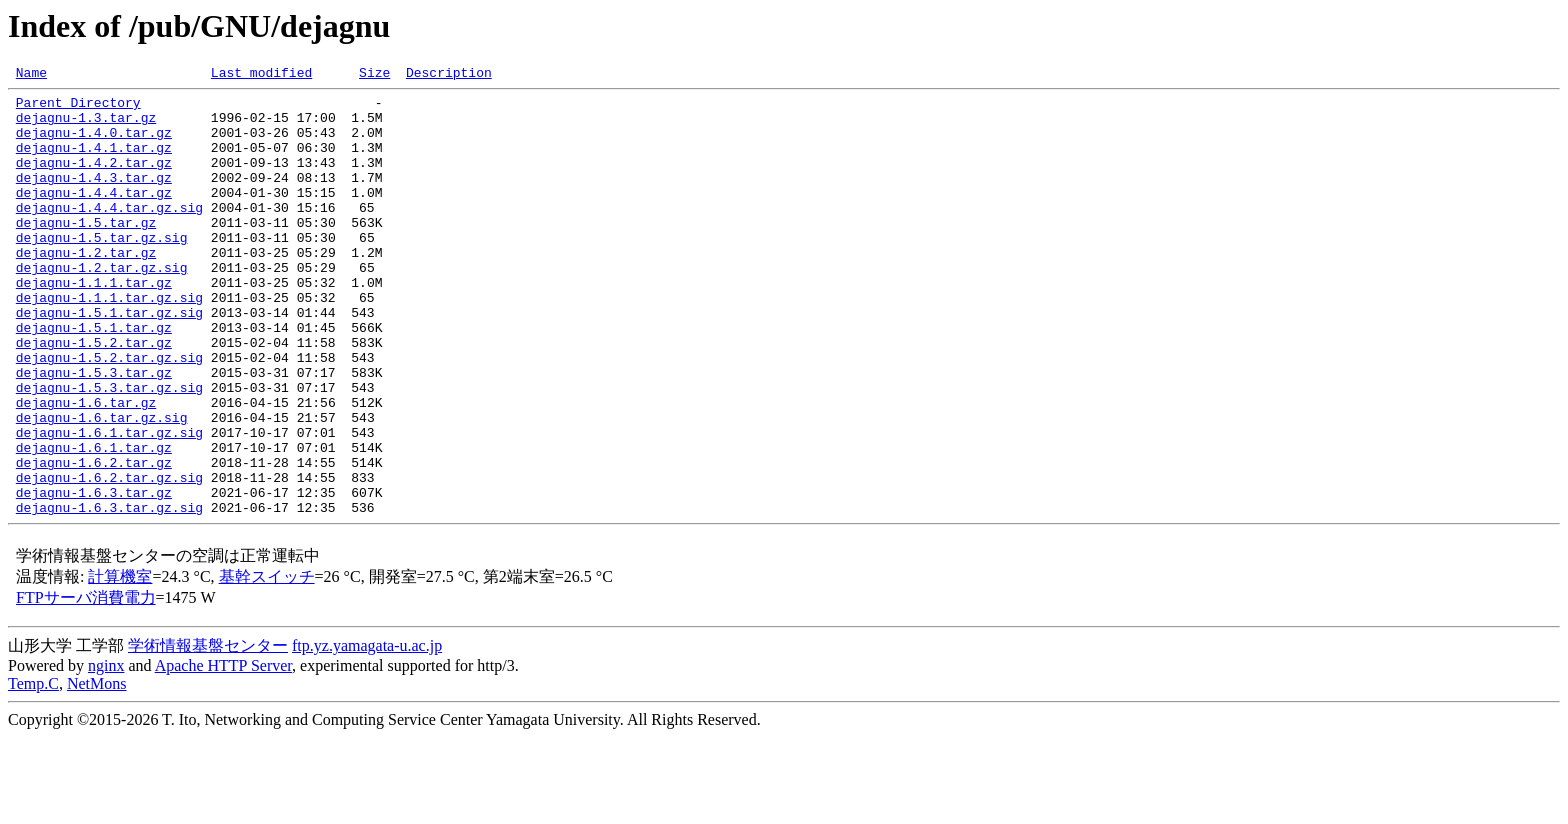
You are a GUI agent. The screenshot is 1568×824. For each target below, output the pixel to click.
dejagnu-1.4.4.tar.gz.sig (109, 234)
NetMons (97, 770)
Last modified (261, 75)
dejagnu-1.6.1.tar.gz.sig (109, 504)
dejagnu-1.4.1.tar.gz (94, 162)
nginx (106, 752)
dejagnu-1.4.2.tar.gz (94, 180)
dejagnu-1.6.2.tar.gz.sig (109, 558)
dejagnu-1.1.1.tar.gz (94, 324)
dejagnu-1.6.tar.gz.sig (102, 486)
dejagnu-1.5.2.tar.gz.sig (109, 414)
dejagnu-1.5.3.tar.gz (94, 432)
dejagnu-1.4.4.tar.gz (94, 216)
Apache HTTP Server (223, 752)
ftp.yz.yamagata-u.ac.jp (367, 732)
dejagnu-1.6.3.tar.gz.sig (109, 594)
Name (31, 75)
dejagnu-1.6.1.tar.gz (94, 522)
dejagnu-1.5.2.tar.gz (94, 396)
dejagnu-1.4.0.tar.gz (94, 144)
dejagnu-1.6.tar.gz (86, 468)
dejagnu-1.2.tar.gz (86, 288)
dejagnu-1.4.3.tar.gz (94, 198)
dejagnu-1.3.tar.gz (86, 126)
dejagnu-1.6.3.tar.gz (94, 576)
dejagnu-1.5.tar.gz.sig (102, 270)
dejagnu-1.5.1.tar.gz (94, 378)
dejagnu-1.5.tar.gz (86, 252)
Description (449, 75)
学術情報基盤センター (208, 732)
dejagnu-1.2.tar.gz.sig (102, 306)
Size (374, 75)
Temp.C (33, 770)
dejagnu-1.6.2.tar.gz (94, 540)
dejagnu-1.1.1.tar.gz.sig (109, 342)
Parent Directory (78, 108)
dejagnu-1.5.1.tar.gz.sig (109, 360)
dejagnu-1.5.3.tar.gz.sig (109, 450)
